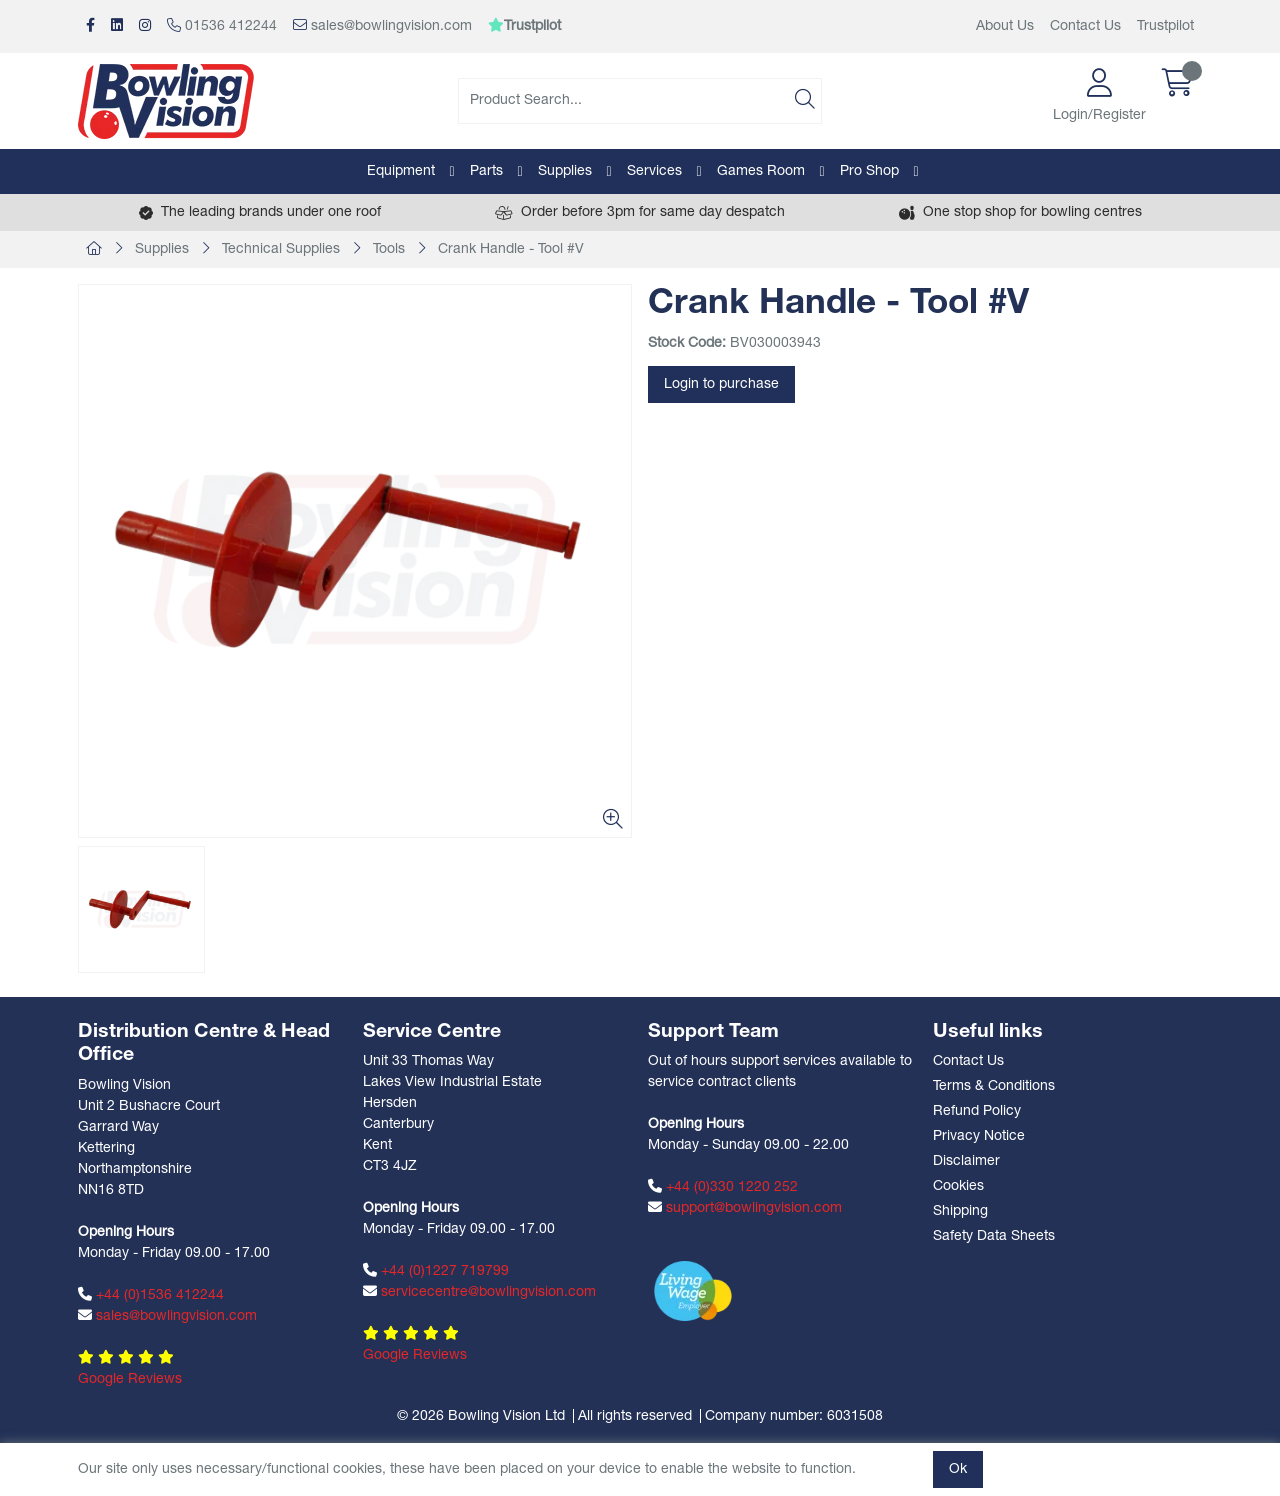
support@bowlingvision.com (745, 1208)
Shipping (960, 1211)
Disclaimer (966, 1161)
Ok (958, 1469)
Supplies (565, 171)
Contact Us (1085, 26)
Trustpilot (1165, 26)
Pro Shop (869, 171)
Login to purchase (721, 384)
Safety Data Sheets (994, 1236)
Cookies (958, 1186)
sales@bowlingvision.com (382, 26)
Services (654, 171)
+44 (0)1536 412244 (151, 1295)
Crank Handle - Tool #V (511, 249)
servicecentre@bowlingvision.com (479, 1292)
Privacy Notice (979, 1136)
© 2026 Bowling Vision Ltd (481, 1416)
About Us (1005, 26)
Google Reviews (130, 1379)
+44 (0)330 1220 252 (723, 1187)
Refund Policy (977, 1111)
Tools (389, 249)
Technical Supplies (281, 249)
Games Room (761, 171)
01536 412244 (222, 26)
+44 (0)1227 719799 (436, 1271)
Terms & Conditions (994, 1086)
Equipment (401, 171)
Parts (486, 171)
